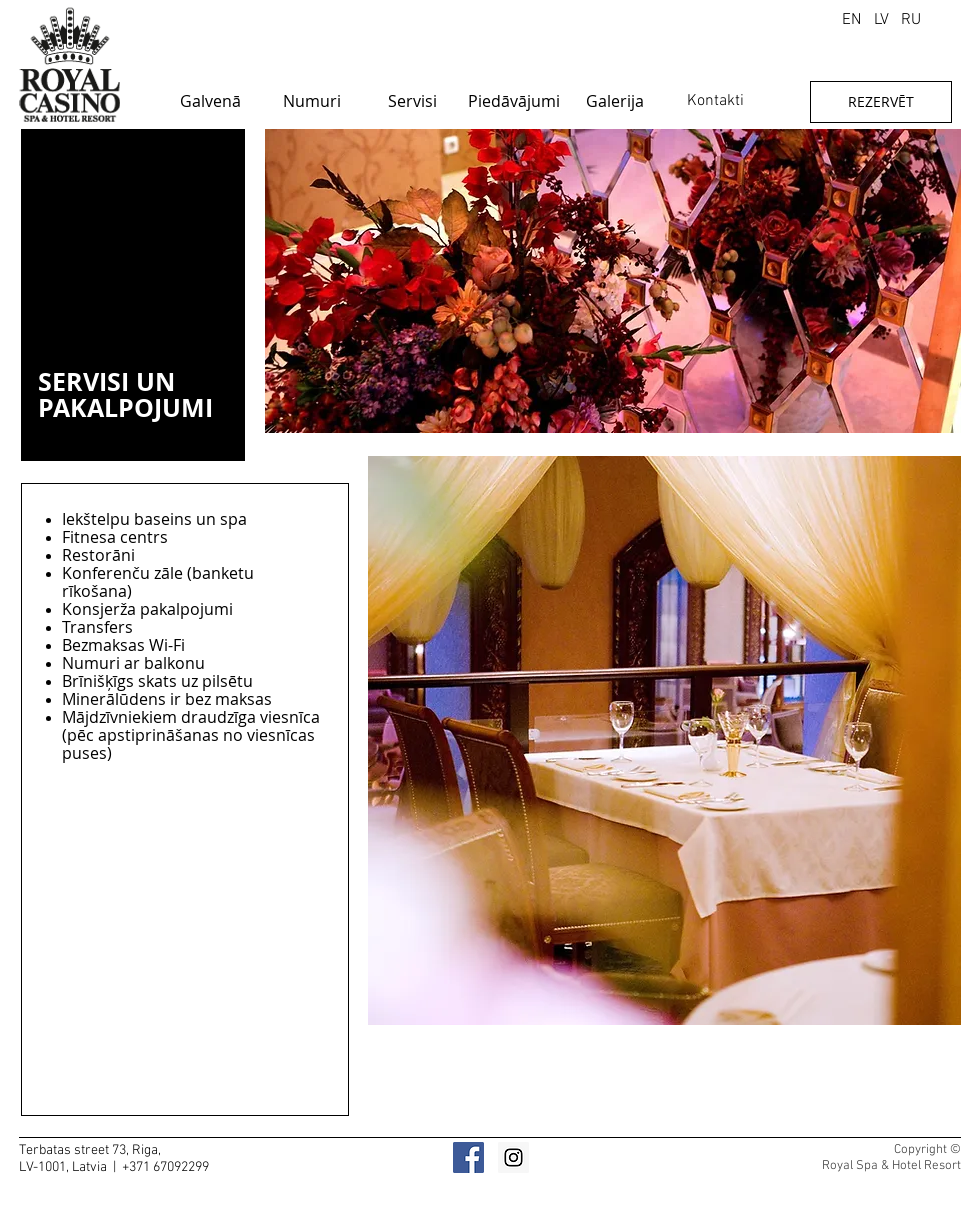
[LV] (881, 20)
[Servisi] (412, 101)
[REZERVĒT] (881, 102)
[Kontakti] (715, 101)
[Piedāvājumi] (513, 101)
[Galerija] (614, 101)
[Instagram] (513, 1157)
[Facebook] (468, 1157)
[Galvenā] (210, 101)
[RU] (911, 20)
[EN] (851, 20)
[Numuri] (311, 101)
